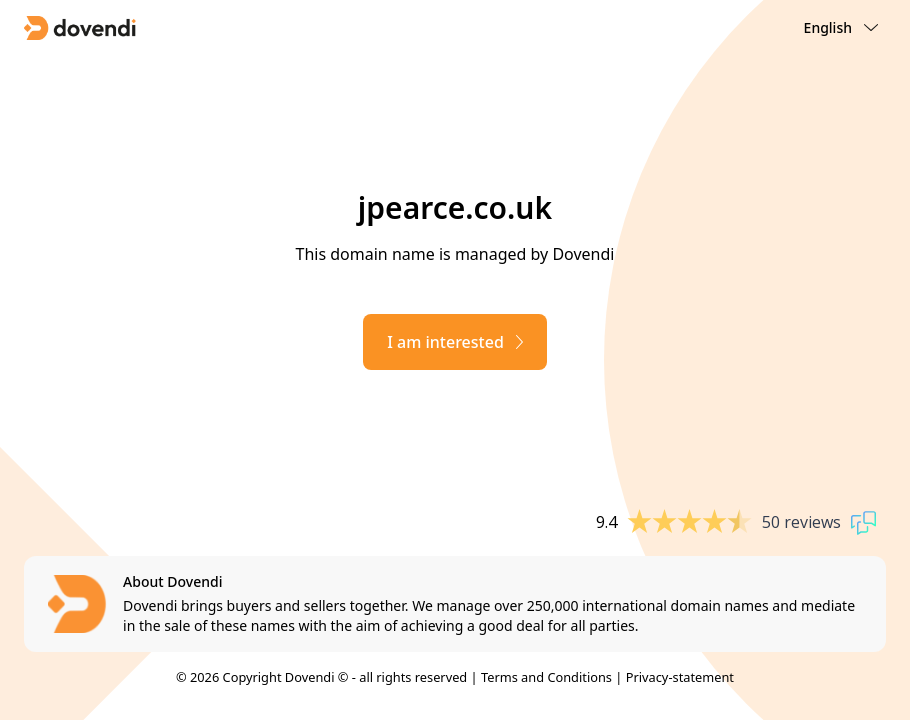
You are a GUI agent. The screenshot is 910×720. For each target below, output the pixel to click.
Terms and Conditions (546, 677)
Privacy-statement (680, 677)
